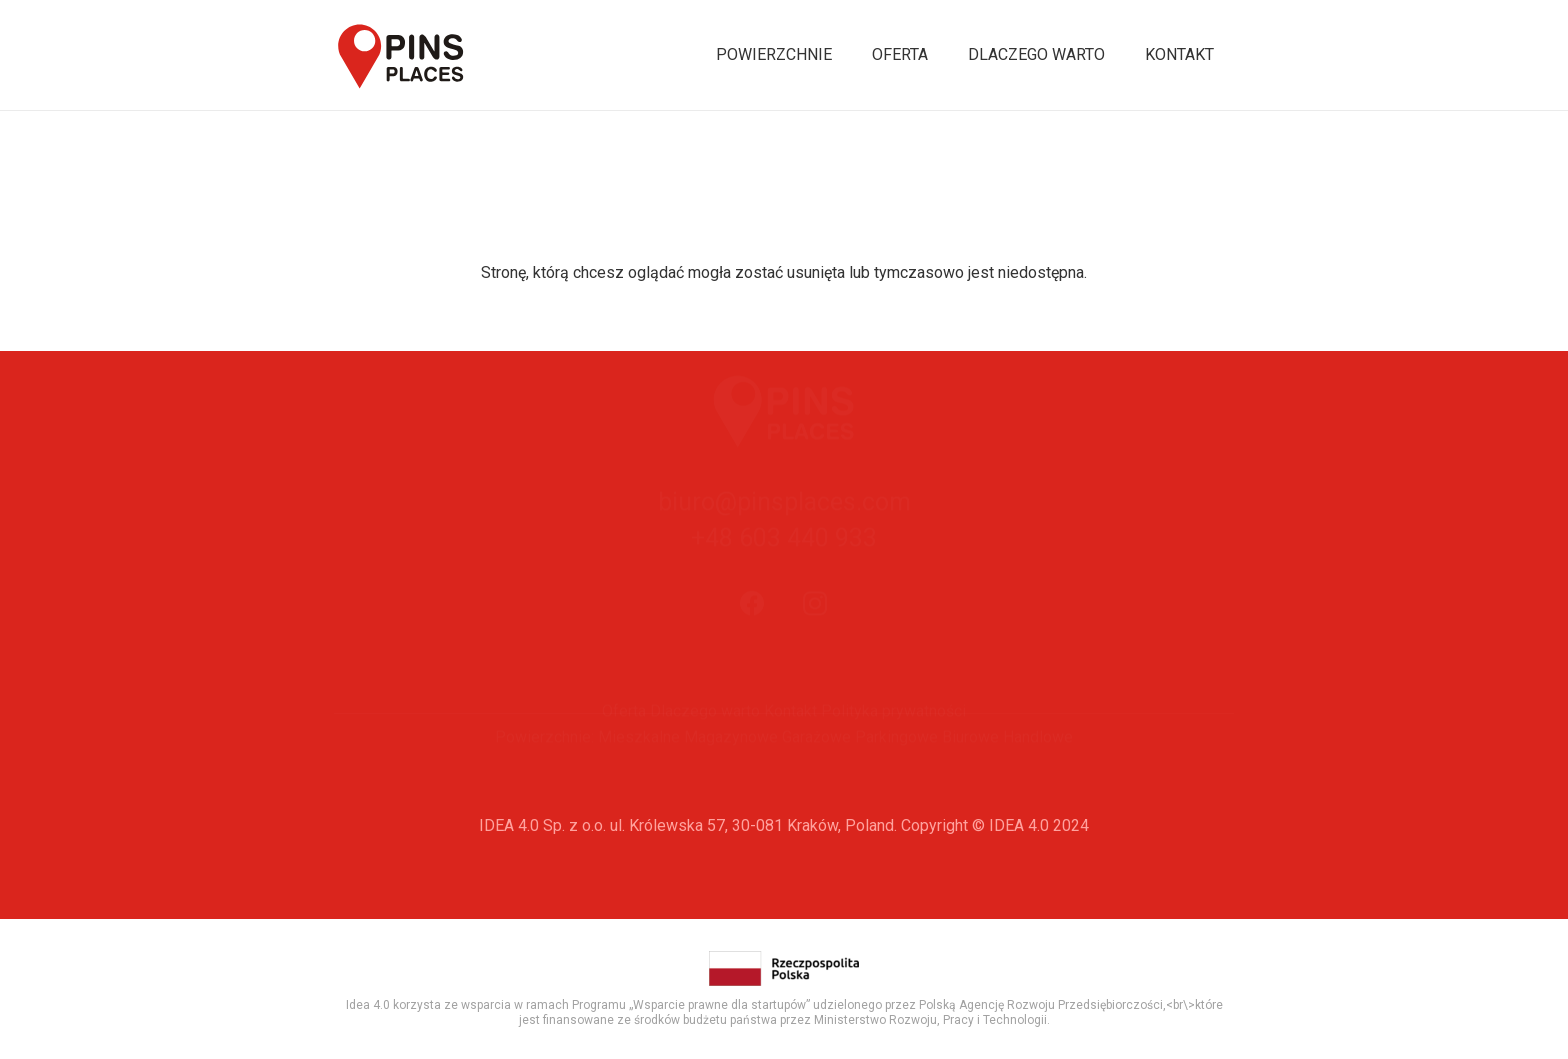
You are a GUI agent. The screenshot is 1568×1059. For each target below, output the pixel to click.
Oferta (624, 745)
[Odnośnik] (401, 55)
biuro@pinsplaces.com (784, 548)
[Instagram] (815, 650)
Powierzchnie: (544, 771)
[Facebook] (753, 650)
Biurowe (970, 771)
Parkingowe (896, 771)
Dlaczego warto (705, 745)
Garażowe (816, 771)
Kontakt (790, 745)
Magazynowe (731, 771)
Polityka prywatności (893, 745)
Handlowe (1038, 771)
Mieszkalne (639, 771)
